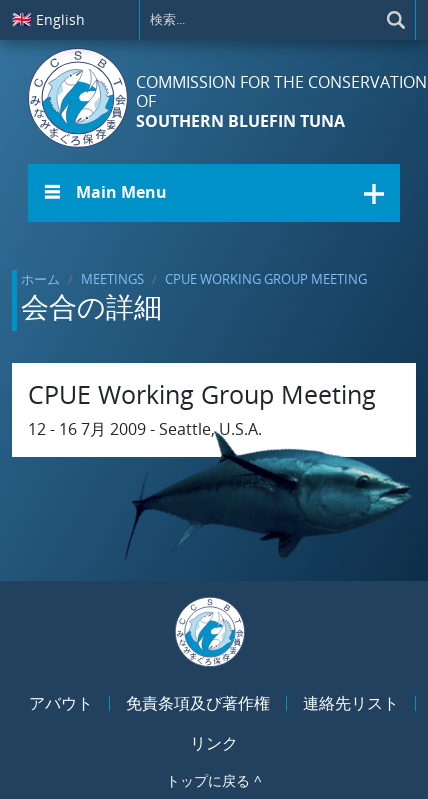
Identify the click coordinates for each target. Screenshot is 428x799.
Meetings (112, 279)
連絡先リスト (351, 703)
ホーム (40, 279)
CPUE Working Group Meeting (266, 279)
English (48, 19)
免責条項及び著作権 (198, 703)
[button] (214, 193)
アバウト (61, 703)
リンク (214, 743)
